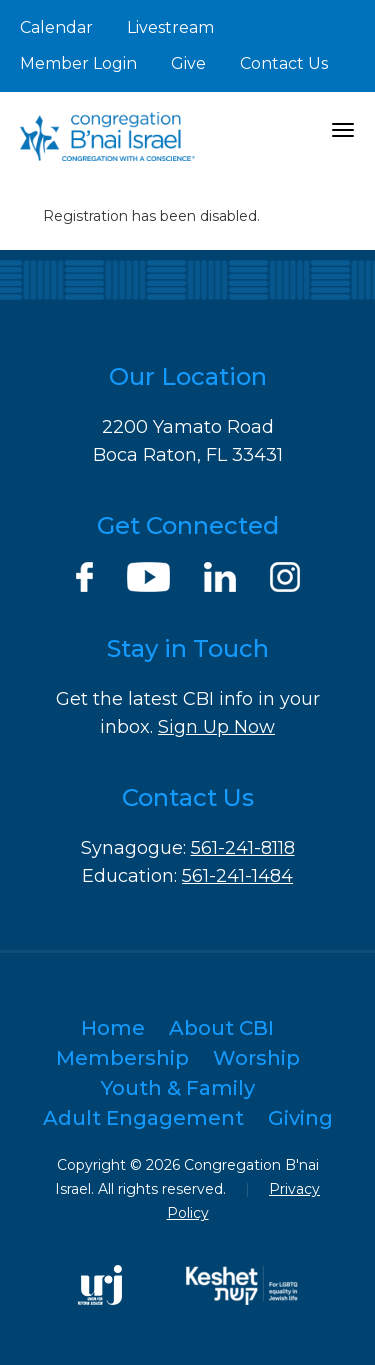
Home (113, 1028)
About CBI (221, 1028)
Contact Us (284, 63)
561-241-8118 (243, 848)
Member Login (78, 63)
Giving (300, 1118)
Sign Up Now (216, 727)
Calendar (56, 27)
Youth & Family (178, 1088)
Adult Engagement (143, 1118)
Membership (122, 1058)
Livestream (170, 27)
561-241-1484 (237, 876)
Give (188, 63)
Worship (256, 1058)
